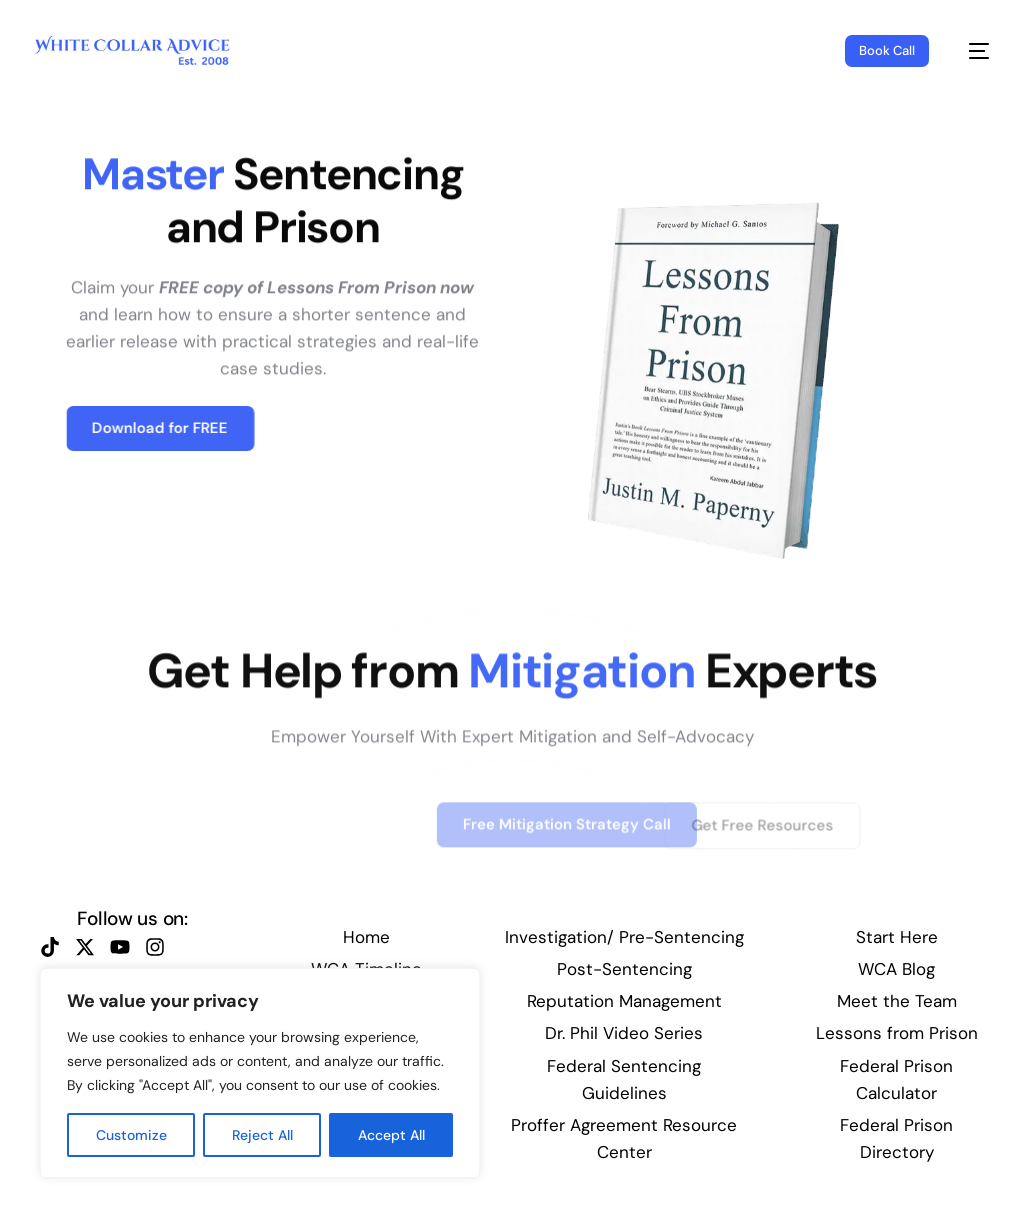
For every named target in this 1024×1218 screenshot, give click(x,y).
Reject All (262, 1135)
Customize (131, 1135)
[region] (260, 1073)
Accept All (391, 1135)
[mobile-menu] (969, 51)
